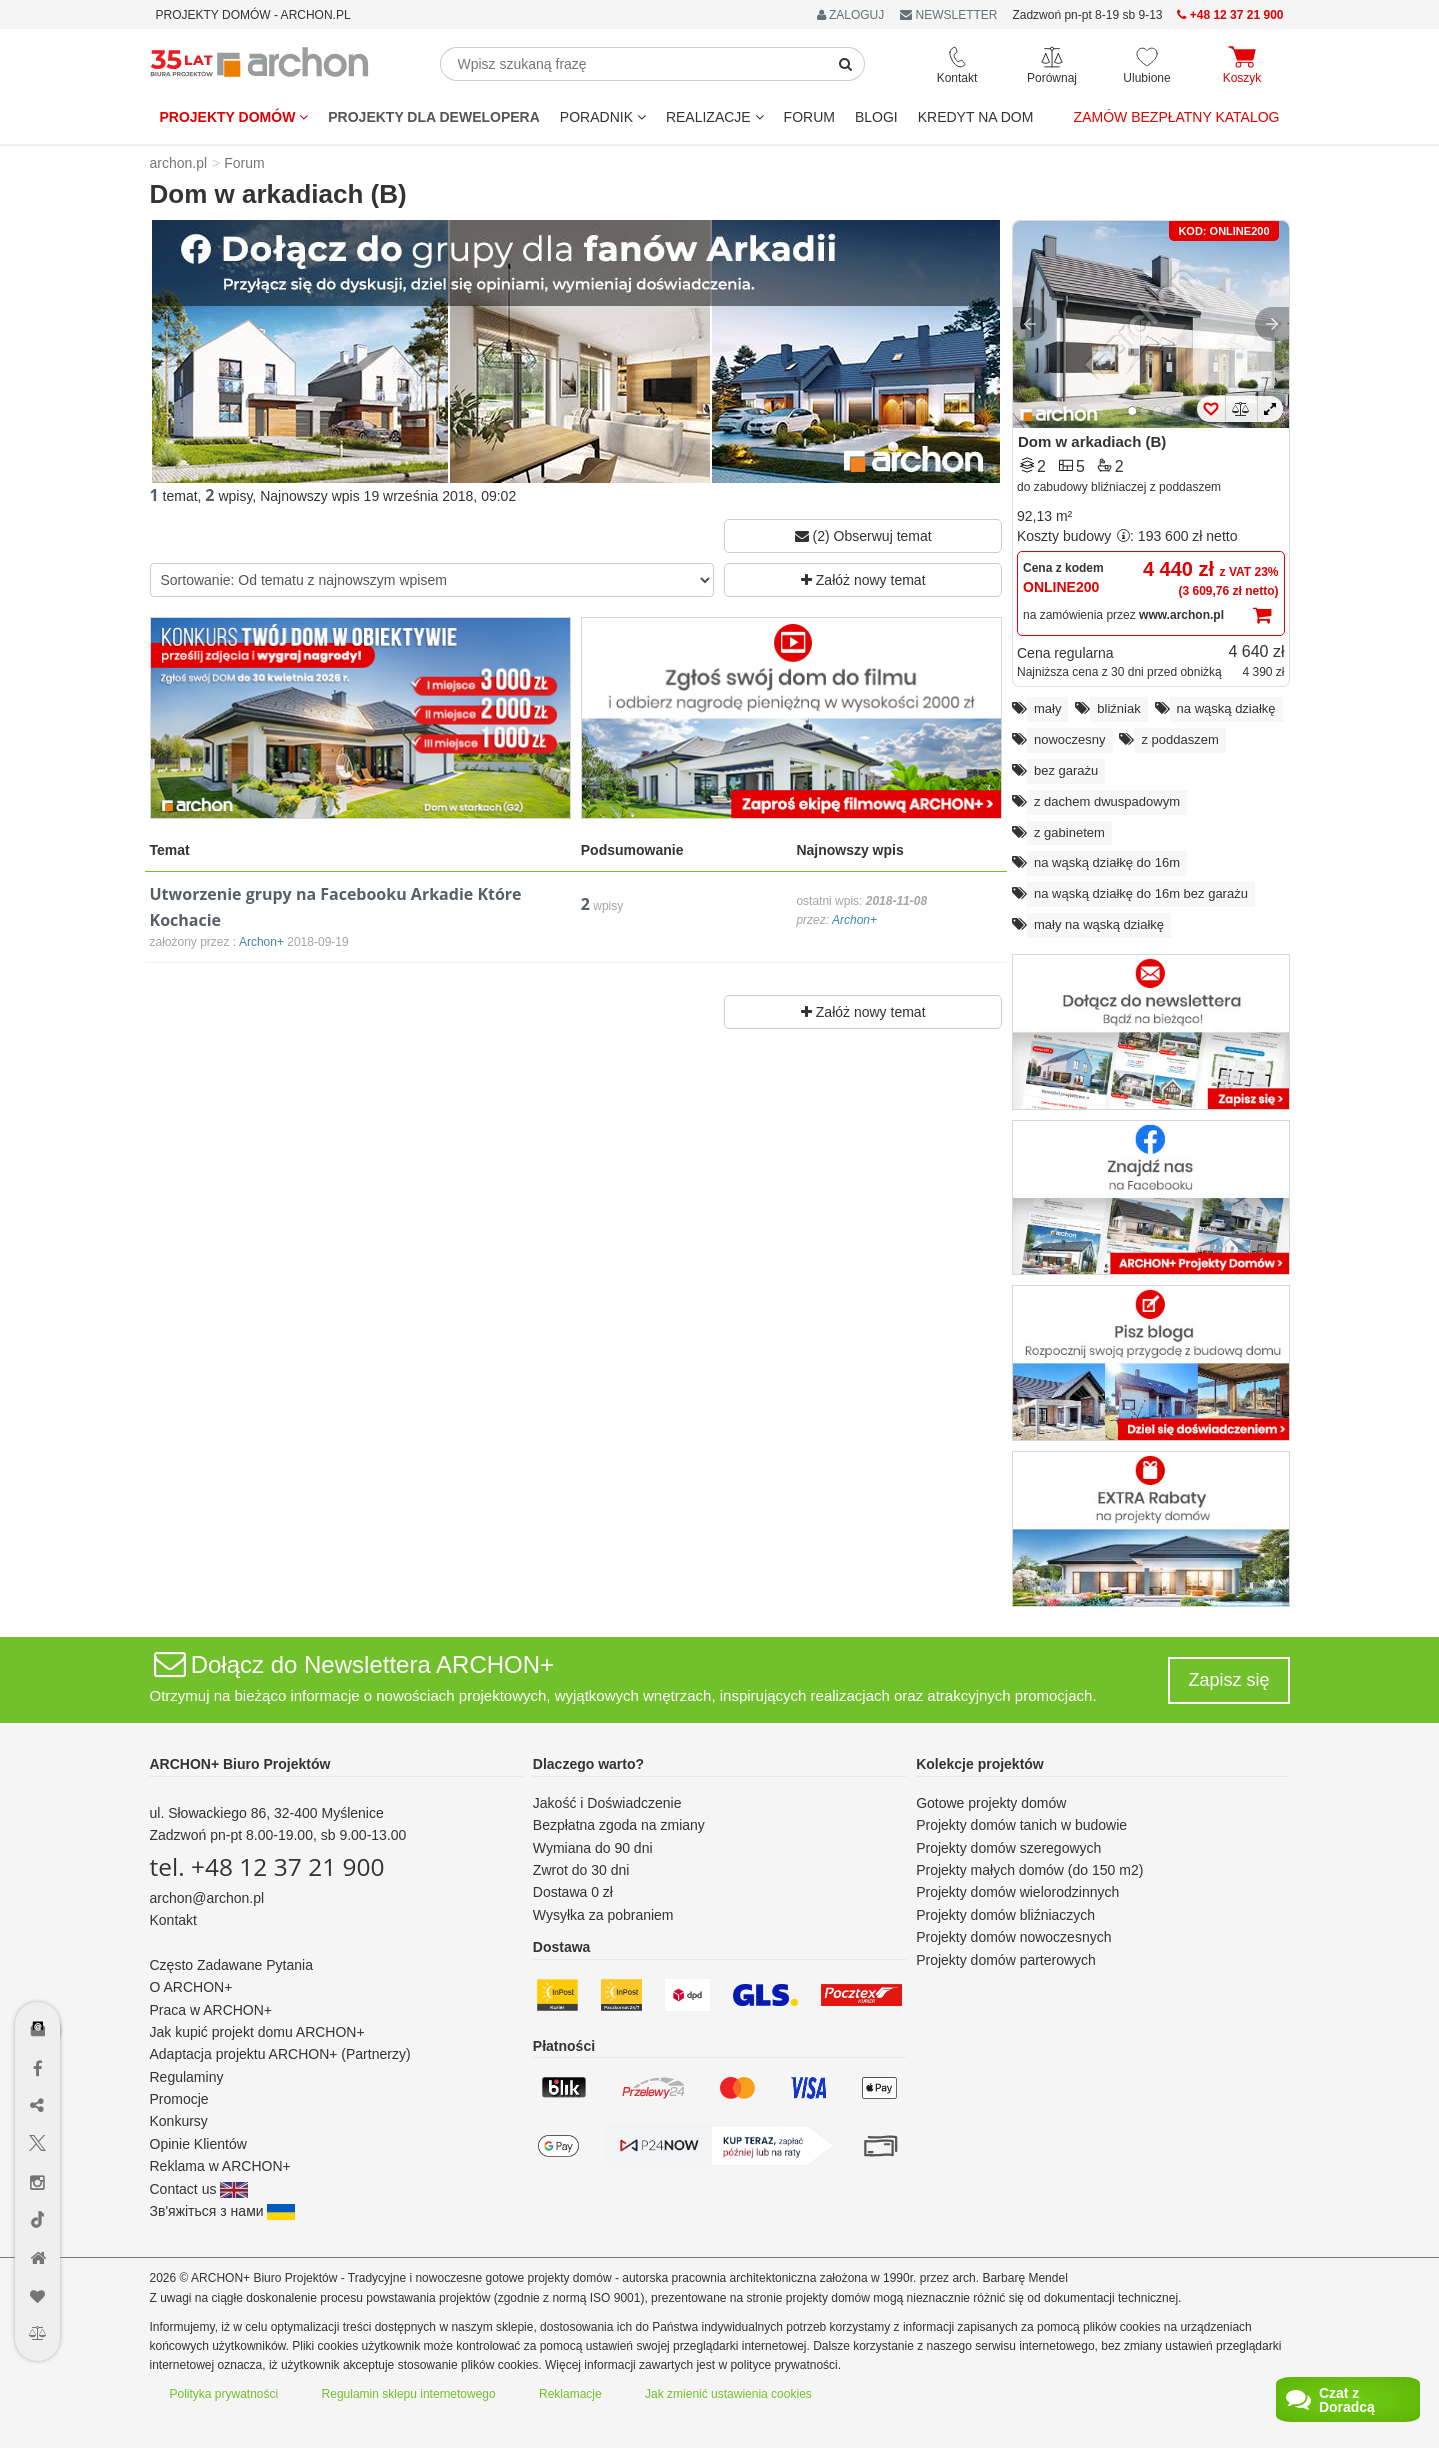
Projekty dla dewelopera (434, 117)
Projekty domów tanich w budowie (1021, 1825)
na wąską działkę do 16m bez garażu (1141, 893)
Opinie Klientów (198, 2144)
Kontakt (173, 1920)
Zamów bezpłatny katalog (1177, 117)
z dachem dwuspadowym (1107, 801)
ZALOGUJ (851, 15)
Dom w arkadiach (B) (1092, 441)
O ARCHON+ (191, 1987)
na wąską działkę (1226, 708)
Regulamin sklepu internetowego (409, 2394)
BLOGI (876, 117)
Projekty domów (234, 117)
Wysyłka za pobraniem (603, 1915)
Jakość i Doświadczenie (607, 1803)
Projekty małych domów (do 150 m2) (1029, 1870)
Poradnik (603, 117)
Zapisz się (1228, 1680)
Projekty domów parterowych (1006, 1960)
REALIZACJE (715, 117)
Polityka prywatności (224, 2394)
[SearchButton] (846, 64)
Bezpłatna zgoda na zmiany (619, 1825)
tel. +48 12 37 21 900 (267, 1866)
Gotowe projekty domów (991, 1803)
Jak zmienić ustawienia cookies (728, 2394)
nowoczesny (1070, 739)
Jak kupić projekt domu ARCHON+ (257, 2032)
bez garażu (1066, 770)
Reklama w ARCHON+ (220, 2166)
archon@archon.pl (207, 1898)
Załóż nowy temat (863, 580)
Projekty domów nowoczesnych (1013, 1937)
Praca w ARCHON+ (211, 2010)
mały (1047, 708)
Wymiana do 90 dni (593, 1848)
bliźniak (1118, 708)
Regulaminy (187, 2077)
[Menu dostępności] (38, 1970)
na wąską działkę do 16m (1107, 862)
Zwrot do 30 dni (581, 1870)
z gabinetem (1069, 832)
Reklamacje (570, 2394)
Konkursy (179, 2121)
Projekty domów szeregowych (1008, 1848)
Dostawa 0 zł (573, 1892)
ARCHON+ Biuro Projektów (240, 1764)
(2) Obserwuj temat (863, 536)
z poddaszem (1179, 739)
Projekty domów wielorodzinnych (1017, 1892)
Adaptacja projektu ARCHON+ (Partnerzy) (280, 2054)
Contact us (199, 2189)
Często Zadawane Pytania (231, 1965)
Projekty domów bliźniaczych (1005, 1915)
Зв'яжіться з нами (223, 2211)
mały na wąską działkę (1099, 924)
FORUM (809, 117)
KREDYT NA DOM (976, 117)
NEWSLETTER (948, 15)
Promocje (179, 2099)
